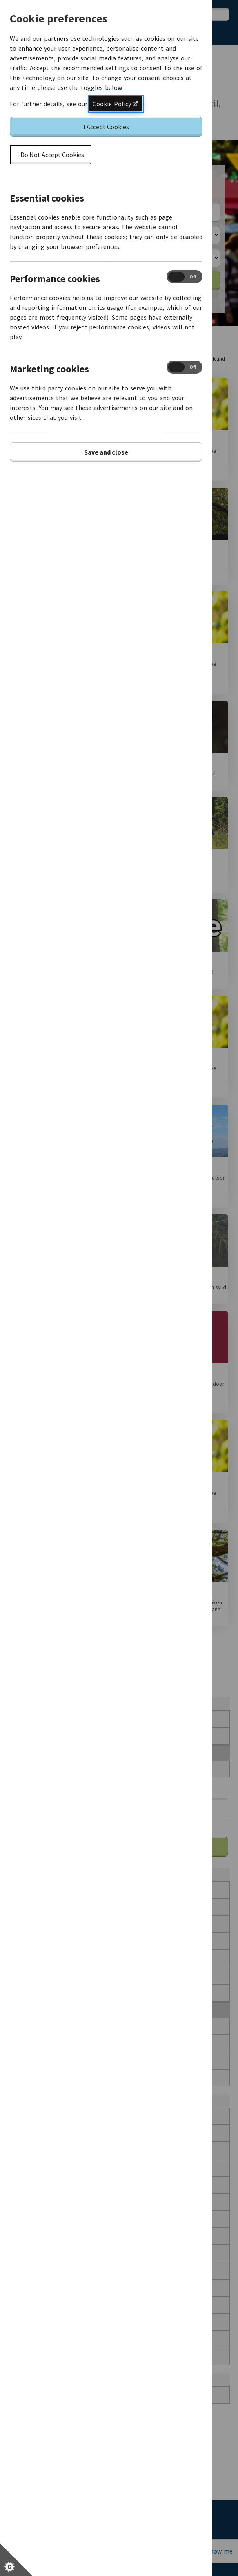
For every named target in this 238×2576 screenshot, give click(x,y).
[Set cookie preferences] (16, 2559)
